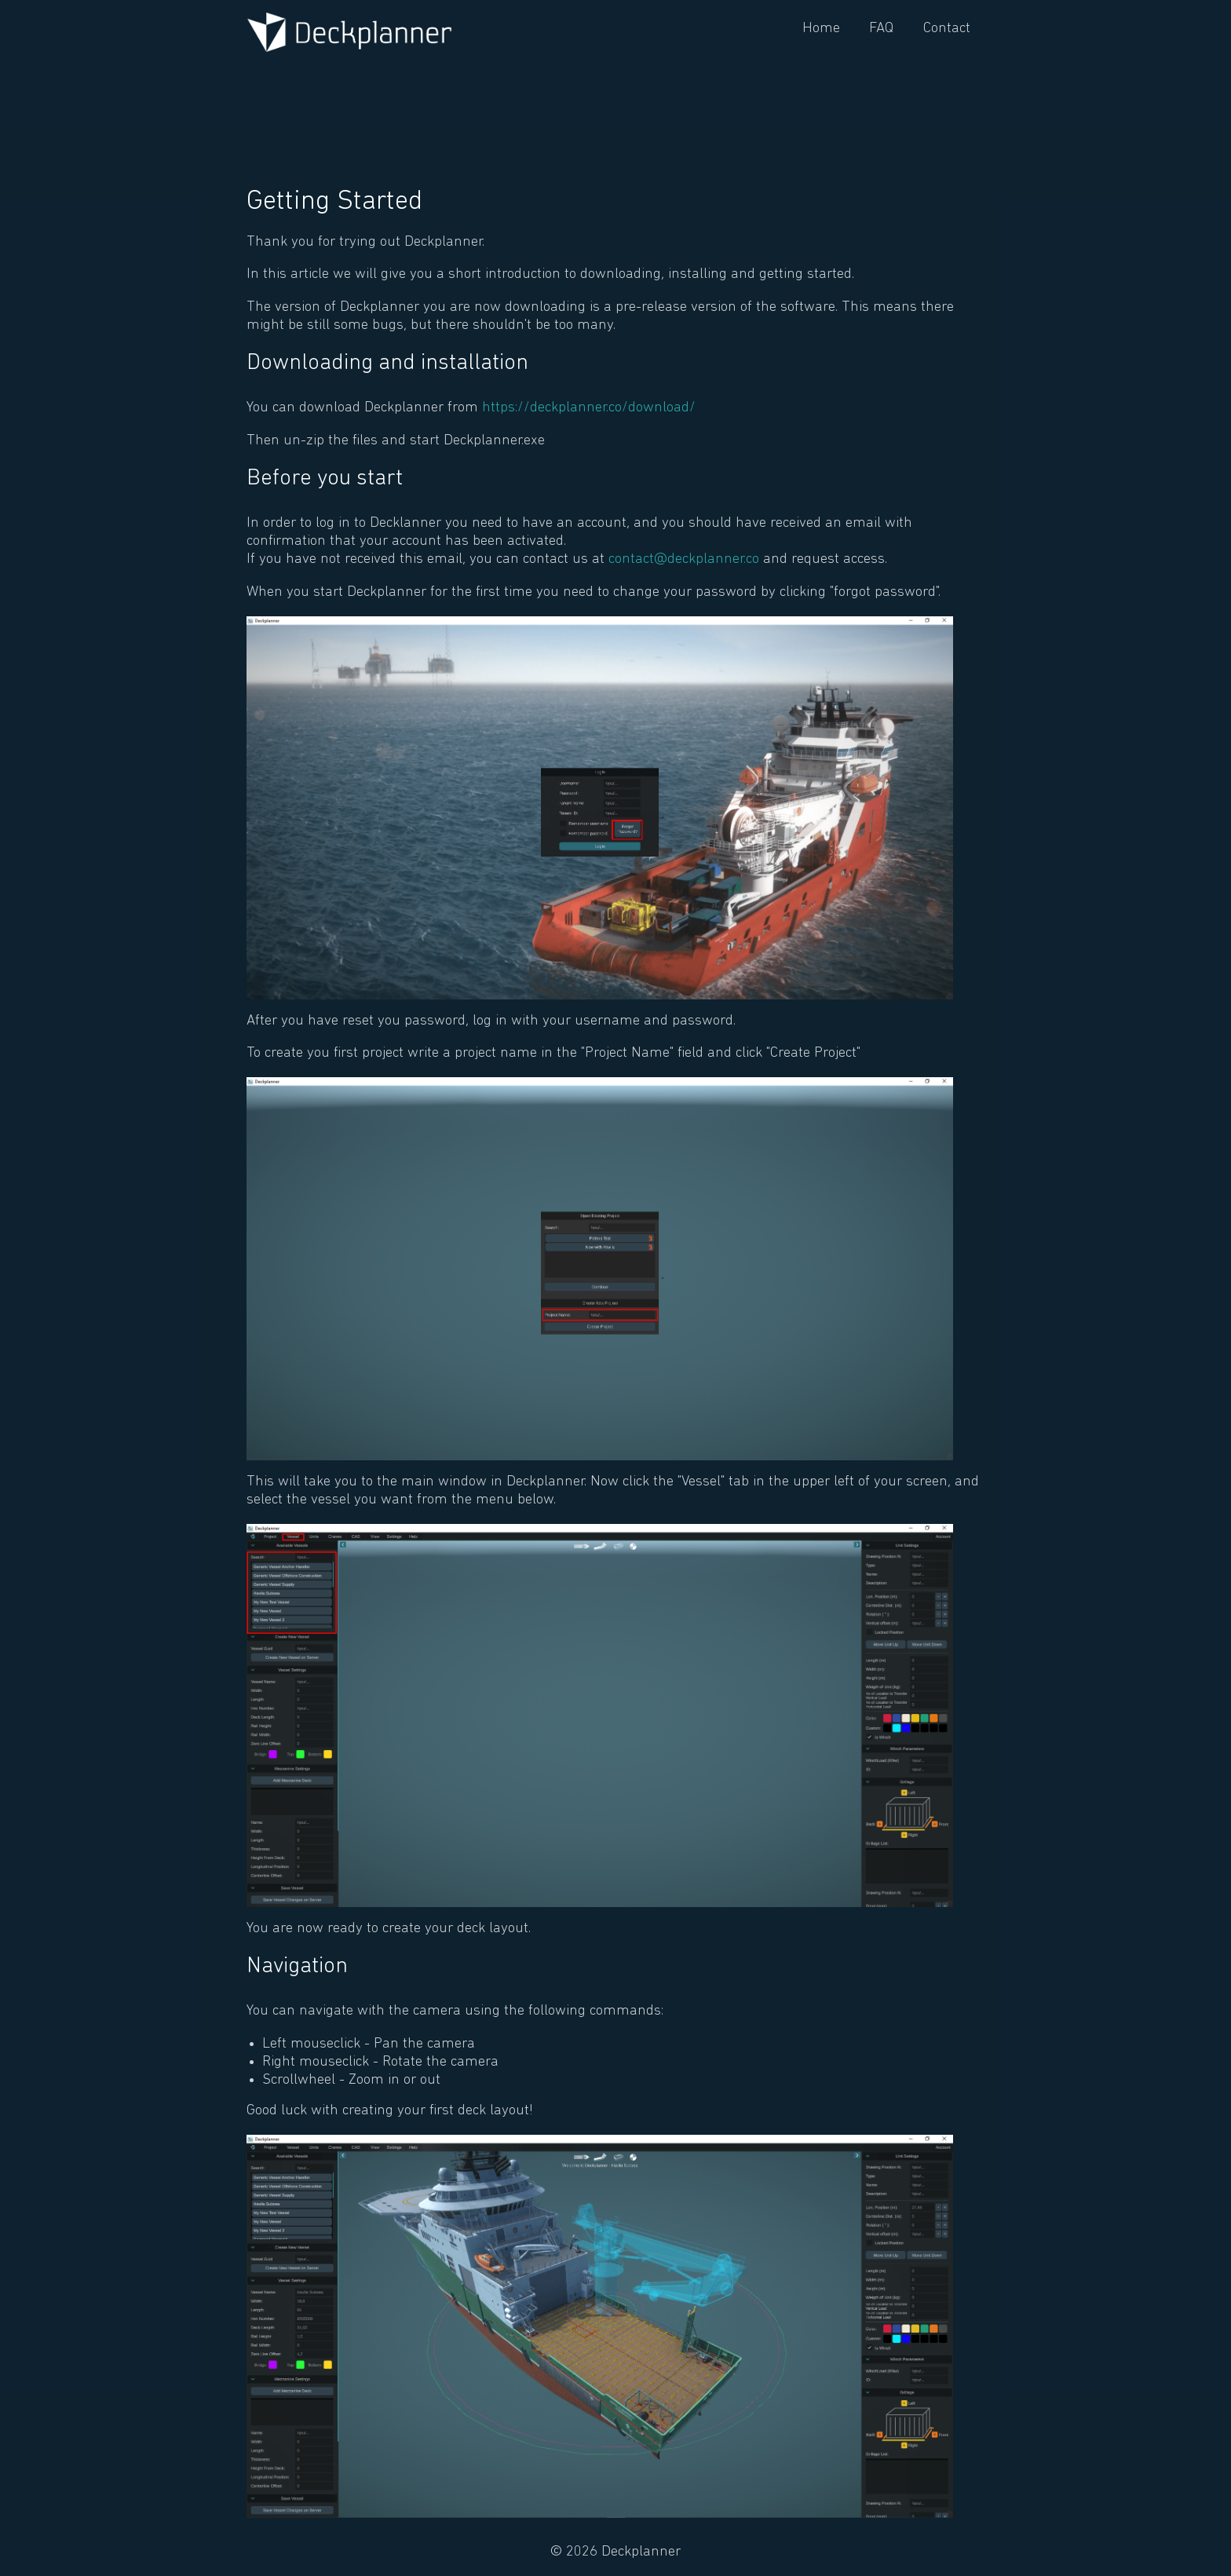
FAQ (881, 28)
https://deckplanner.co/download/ (589, 407)
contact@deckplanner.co (683, 559)
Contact (946, 28)
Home (821, 28)
